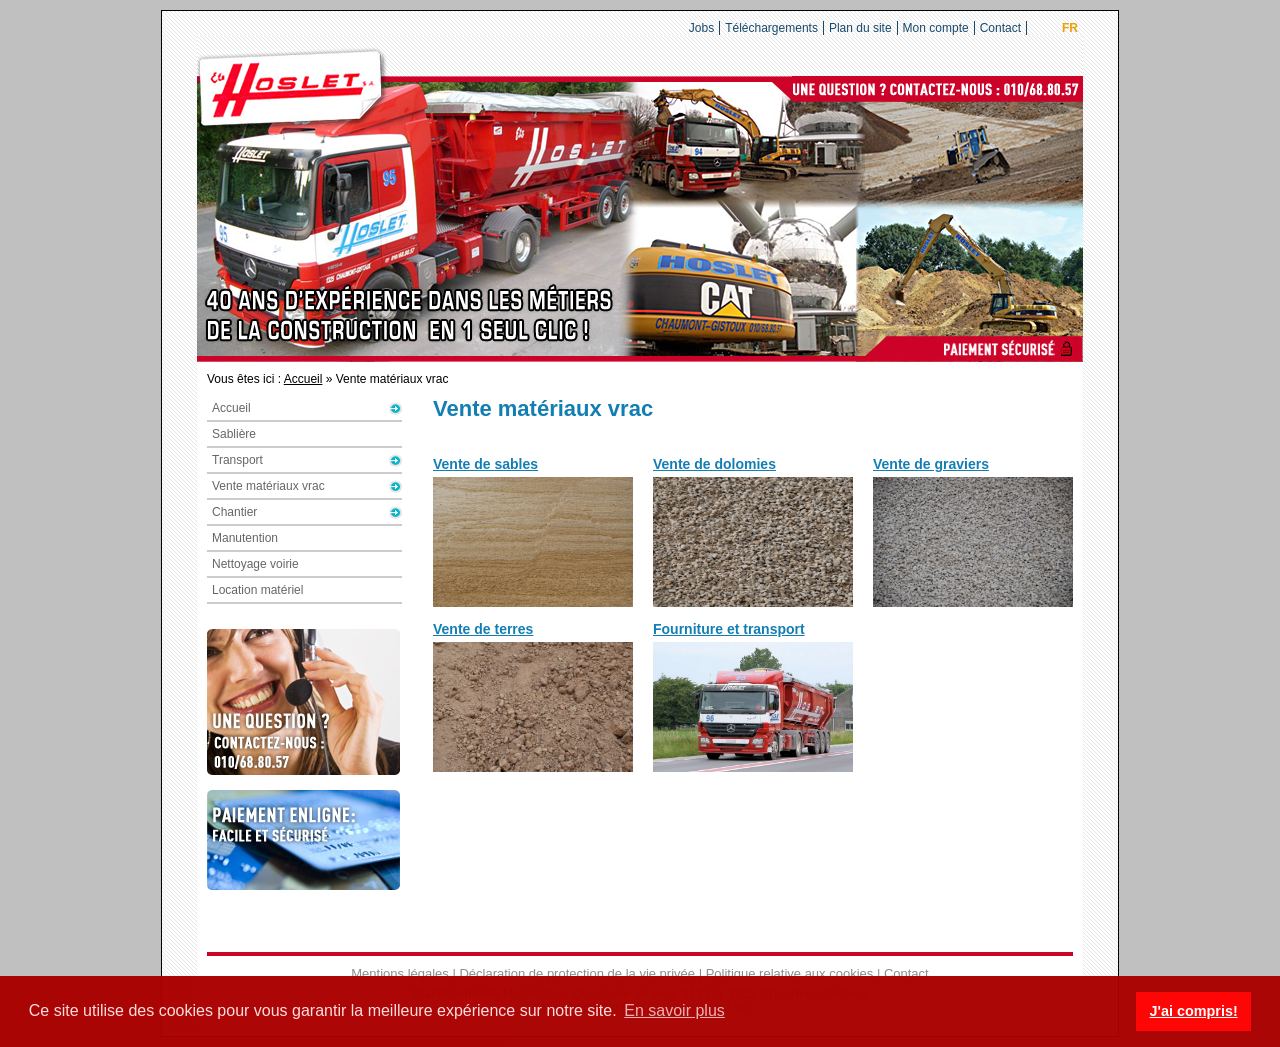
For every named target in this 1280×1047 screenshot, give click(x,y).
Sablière (234, 434)
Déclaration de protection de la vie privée (577, 973)
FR (1070, 28)
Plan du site (860, 28)
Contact (1000, 28)
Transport (237, 460)
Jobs (701, 28)
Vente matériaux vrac (268, 486)
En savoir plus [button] (674, 1010)
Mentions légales (400, 973)
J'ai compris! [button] (1193, 1011)
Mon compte (936, 28)
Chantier (234, 512)
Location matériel (257, 590)
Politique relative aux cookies (790, 973)
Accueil (303, 379)
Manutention (245, 538)
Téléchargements (771, 28)
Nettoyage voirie (255, 564)
